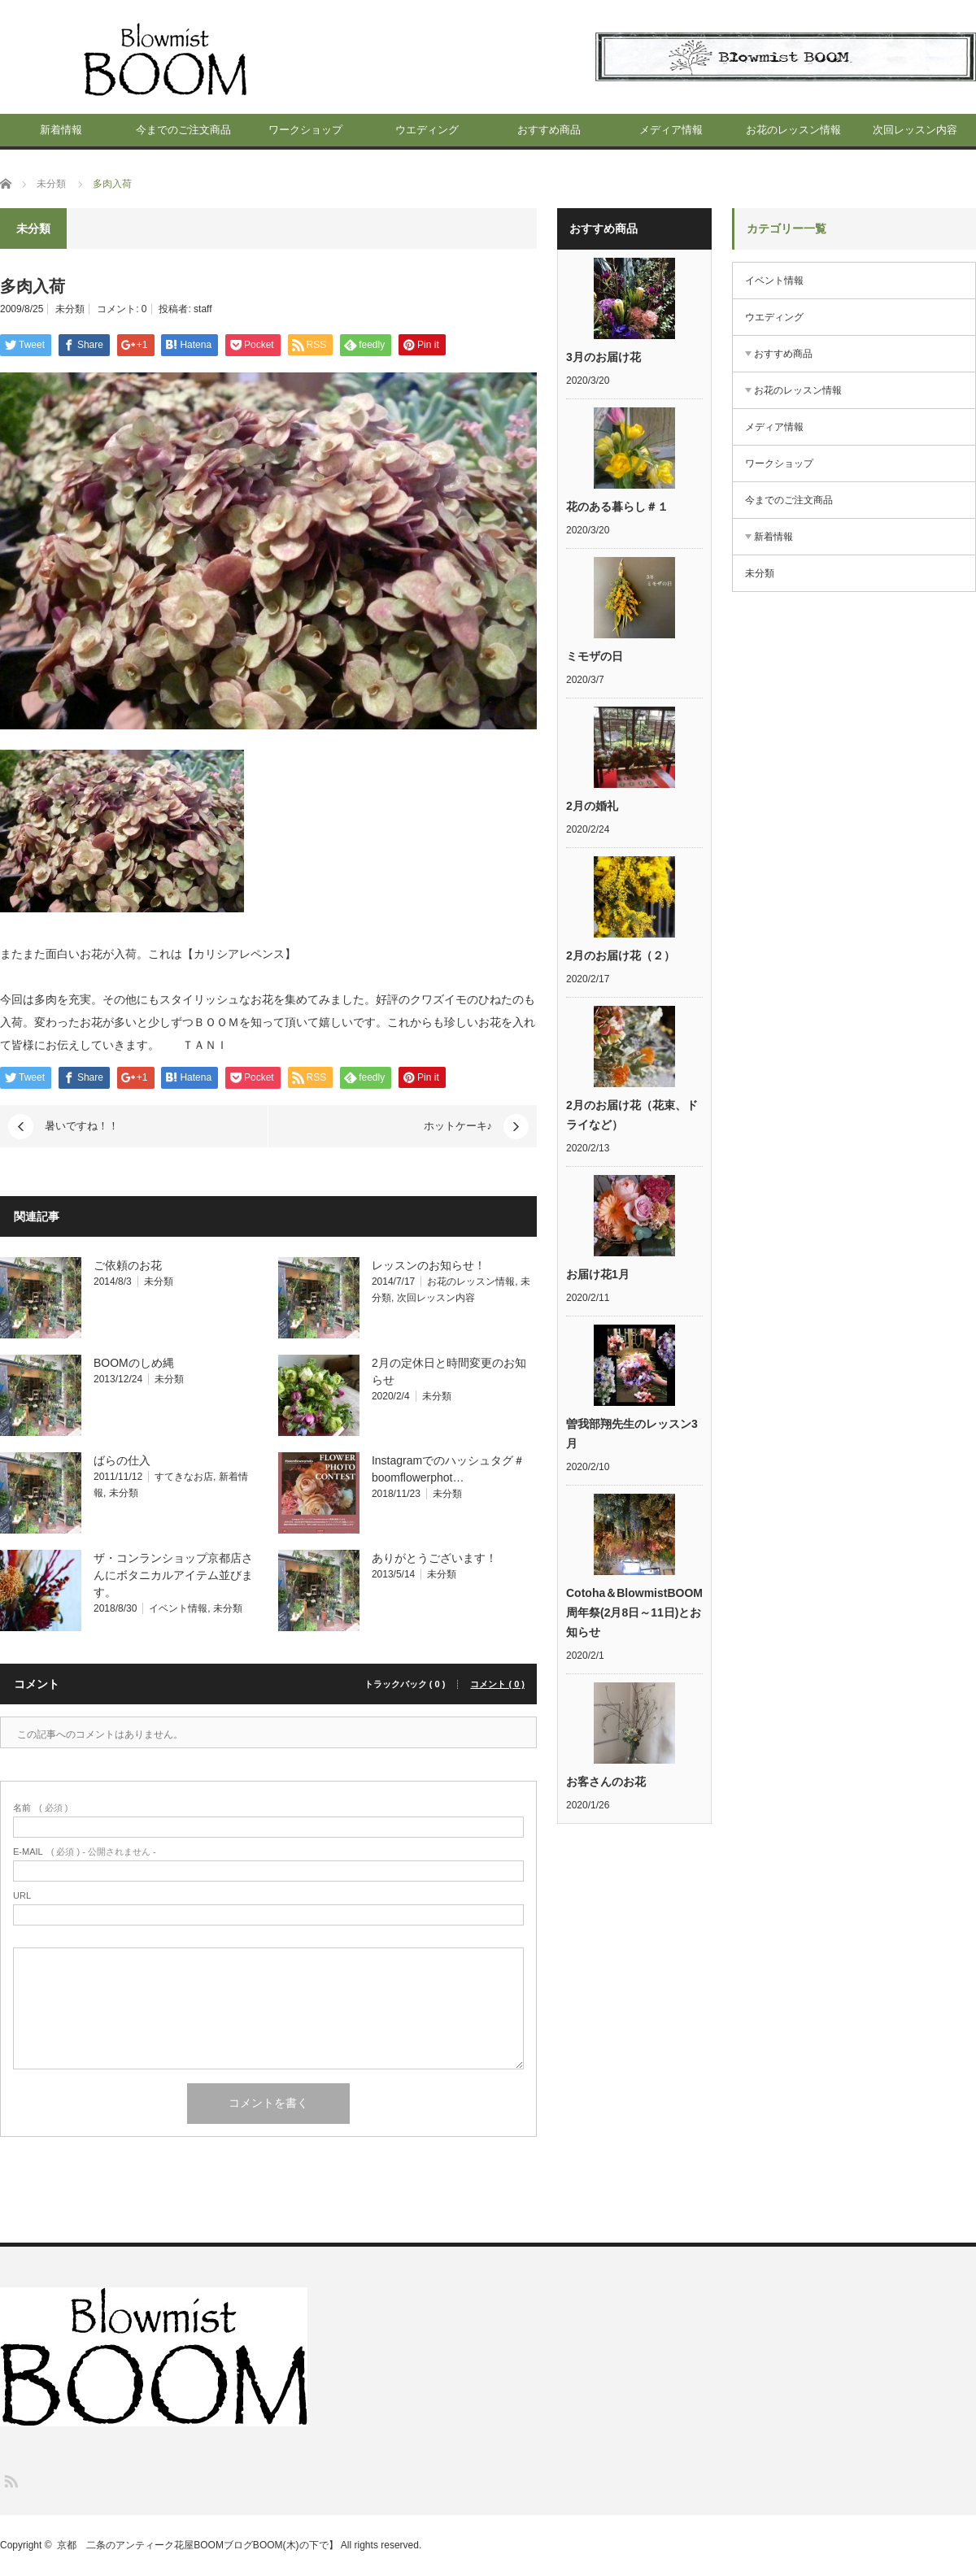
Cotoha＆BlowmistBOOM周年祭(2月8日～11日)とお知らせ (634, 1612)
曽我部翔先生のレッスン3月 (632, 1433)
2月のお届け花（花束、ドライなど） (632, 1115)
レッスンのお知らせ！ (429, 1265)
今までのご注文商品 (183, 130)
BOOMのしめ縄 (134, 1362)
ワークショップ (305, 130)
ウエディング (427, 130)
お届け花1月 (598, 1274)
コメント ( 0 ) (497, 1684)
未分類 (70, 309)
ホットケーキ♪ (458, 1126)
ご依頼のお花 (128, 1265)
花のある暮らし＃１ (617, 506)
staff (202, 309)
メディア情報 (671, 130)
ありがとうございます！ (434, 1557)
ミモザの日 (594, 656)
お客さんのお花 (606, 1781)
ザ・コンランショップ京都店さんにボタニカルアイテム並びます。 (173, 1575)
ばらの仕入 (122, 1460)
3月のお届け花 (603, 356)
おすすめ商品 (549, 130)
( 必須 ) (40, 1808)
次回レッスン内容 (915, 130)
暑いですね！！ (82, 1126)
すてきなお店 (184, 1476)
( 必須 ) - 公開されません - (84, 1851)
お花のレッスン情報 (793, 130)
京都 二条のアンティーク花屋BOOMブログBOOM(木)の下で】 (197, 2545)
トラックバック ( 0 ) (405, 1684)
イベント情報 (178, 1608)
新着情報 (61, 130)
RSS (10, 2480)
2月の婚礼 (592, 805)
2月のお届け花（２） (620, 955)
